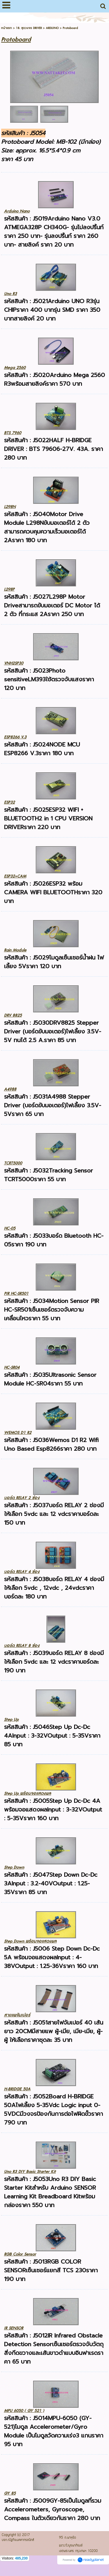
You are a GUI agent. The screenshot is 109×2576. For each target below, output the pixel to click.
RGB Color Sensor (20, 2254)
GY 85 (10, 2493)
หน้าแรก (6, 28)
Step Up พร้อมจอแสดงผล (27, 1793)
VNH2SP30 (13, 663)
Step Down (14, 1867)
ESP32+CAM (15, 876)
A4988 (10, 1089)
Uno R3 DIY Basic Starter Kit (30, 2172)
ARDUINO (52, 28)
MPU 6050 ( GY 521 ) (24, 2411)
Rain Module (15, 950)
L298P (9, 589)
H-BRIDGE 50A (17, 2089)
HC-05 (9, 1228)
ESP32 (9, 802)
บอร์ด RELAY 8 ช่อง (22, 1646)
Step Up (11, 1719)
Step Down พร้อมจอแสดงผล (30, 1941)
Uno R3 (10, 294)
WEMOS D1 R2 (17, 1433)
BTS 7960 (12, 433)
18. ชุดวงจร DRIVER (29, 28)
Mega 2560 (15, 368)
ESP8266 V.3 (15, 737)
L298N (10, 507)
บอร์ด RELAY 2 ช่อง (22, 1498)
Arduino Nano (17, 211)
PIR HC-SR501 (16, 1293)
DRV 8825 (13, 1015)
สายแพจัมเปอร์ (17, 2015)
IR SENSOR (13, 2328)
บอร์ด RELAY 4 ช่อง (22, 1572)
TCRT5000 (13, 1163)
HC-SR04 (11, 1367)
